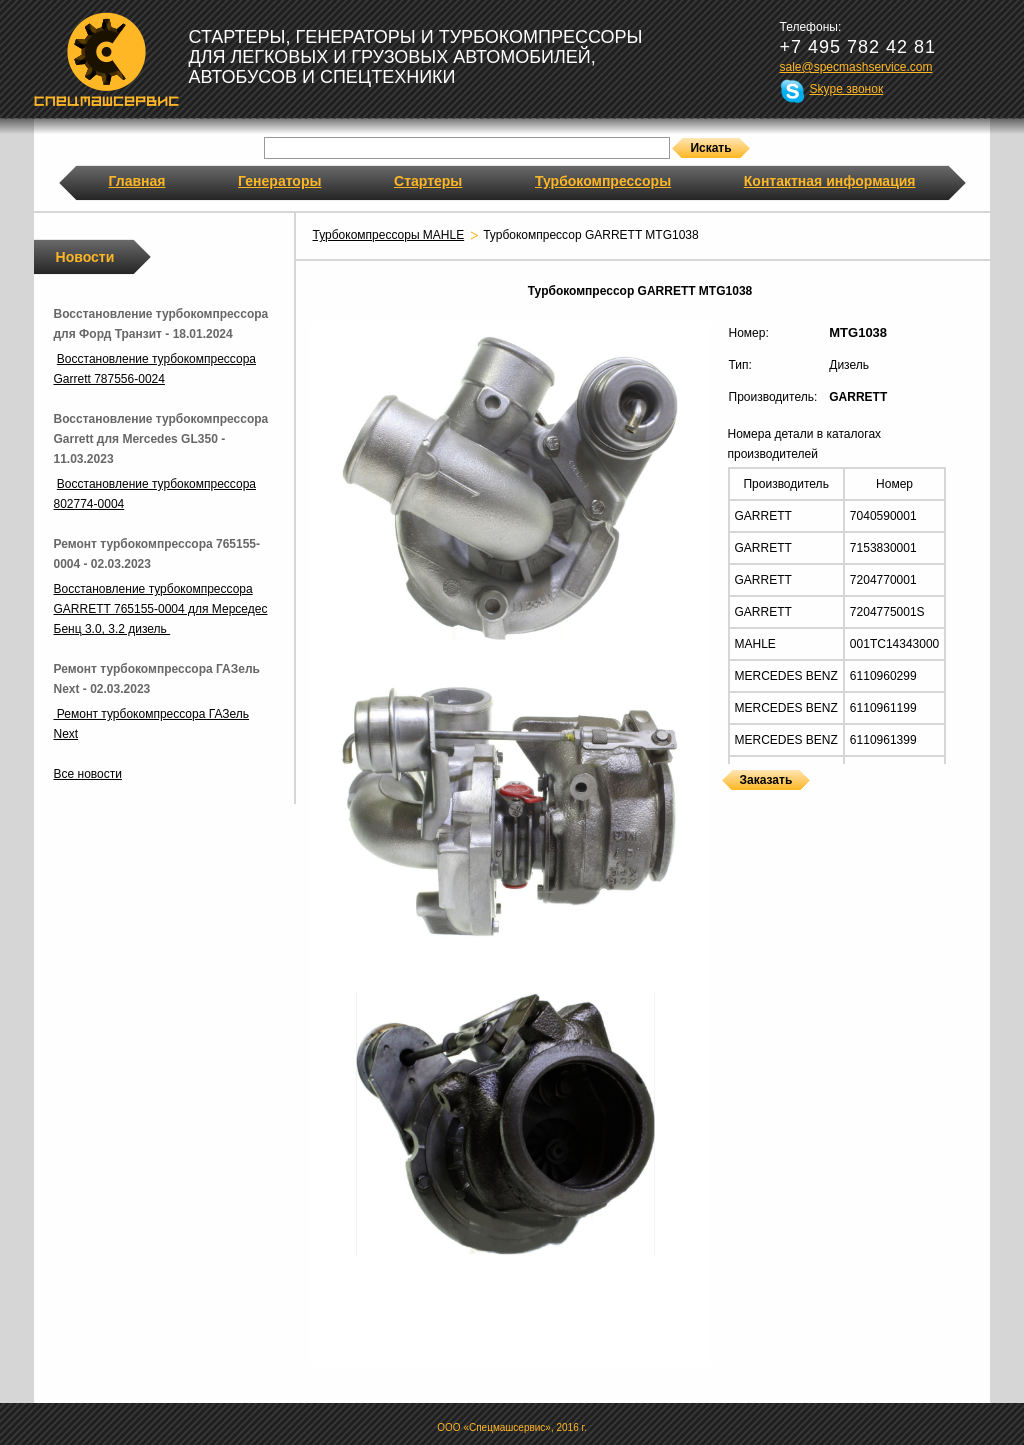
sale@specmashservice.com (856, 67)
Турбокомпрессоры (603, 181)
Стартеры (428, 181)
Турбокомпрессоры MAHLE (389, 235)
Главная (137, 181)
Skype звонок (847, 89)
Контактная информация (830, 181)
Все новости (88, 774)
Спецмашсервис (106, 59)
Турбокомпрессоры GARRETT (729, 802)
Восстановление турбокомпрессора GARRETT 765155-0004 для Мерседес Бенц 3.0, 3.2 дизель (161, 609)
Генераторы (279, 181)
